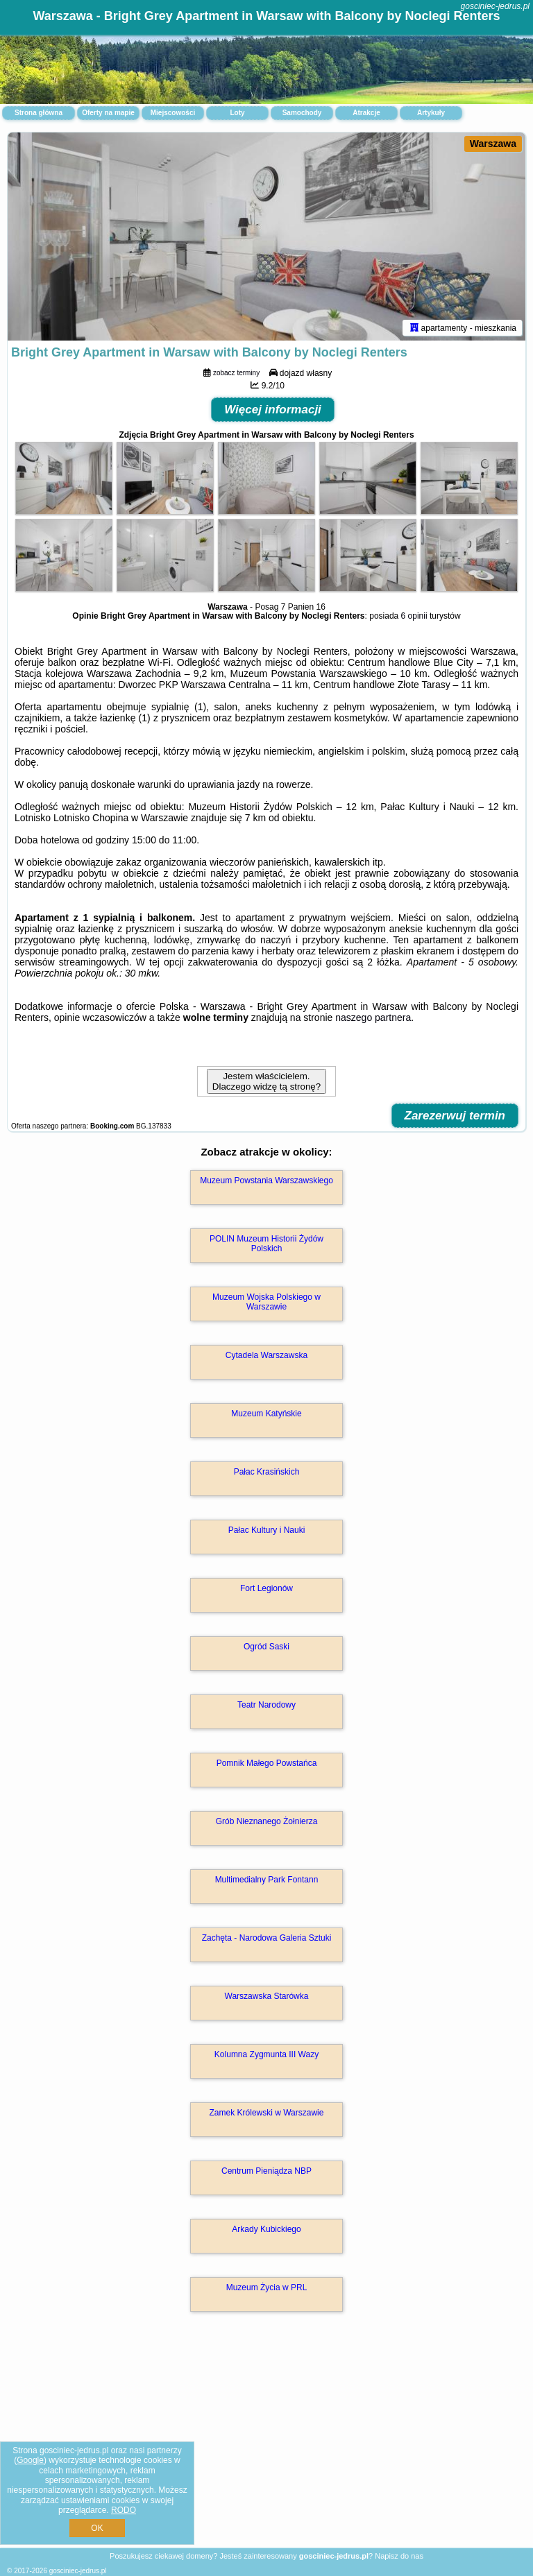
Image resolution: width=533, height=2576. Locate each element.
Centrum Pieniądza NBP (266, 2171)
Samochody (302, 113)
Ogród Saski (266, 1646)
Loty (237, 113)
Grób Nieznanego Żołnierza (267, 1821)
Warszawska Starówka (267, 1996)
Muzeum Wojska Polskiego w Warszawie (266, 1302)
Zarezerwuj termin (455, 1115)
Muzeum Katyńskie (266, 1413)
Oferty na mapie (108, 113)
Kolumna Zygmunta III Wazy (266, 2054)
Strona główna (38, 113)
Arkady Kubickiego (266, 2229)
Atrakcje (366, 113)
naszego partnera (373, 1017)
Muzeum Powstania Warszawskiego (266, 1180)
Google (30, 2460)
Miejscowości (173, 113)
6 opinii (414, 616)
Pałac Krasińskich (267, 1472)
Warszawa (493, 143)
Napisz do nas (399, 2556)
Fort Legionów (266, 1588)
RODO (123, 2510)
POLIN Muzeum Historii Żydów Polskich (266, 1243)
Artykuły (431, 113)
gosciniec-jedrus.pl (495, 6)
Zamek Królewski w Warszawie (267, 2113)
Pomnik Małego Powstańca (267, 1763)
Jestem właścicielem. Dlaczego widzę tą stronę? (266, 1081)
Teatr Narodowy (266, 1705)
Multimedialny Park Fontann (267, 1879)
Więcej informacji (272, 409)
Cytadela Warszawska (266, 1355)
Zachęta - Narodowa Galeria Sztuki (267, 1938)
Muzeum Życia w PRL (266, 2287)
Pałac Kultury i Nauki (266, 1530)
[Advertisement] (266, 2444)
